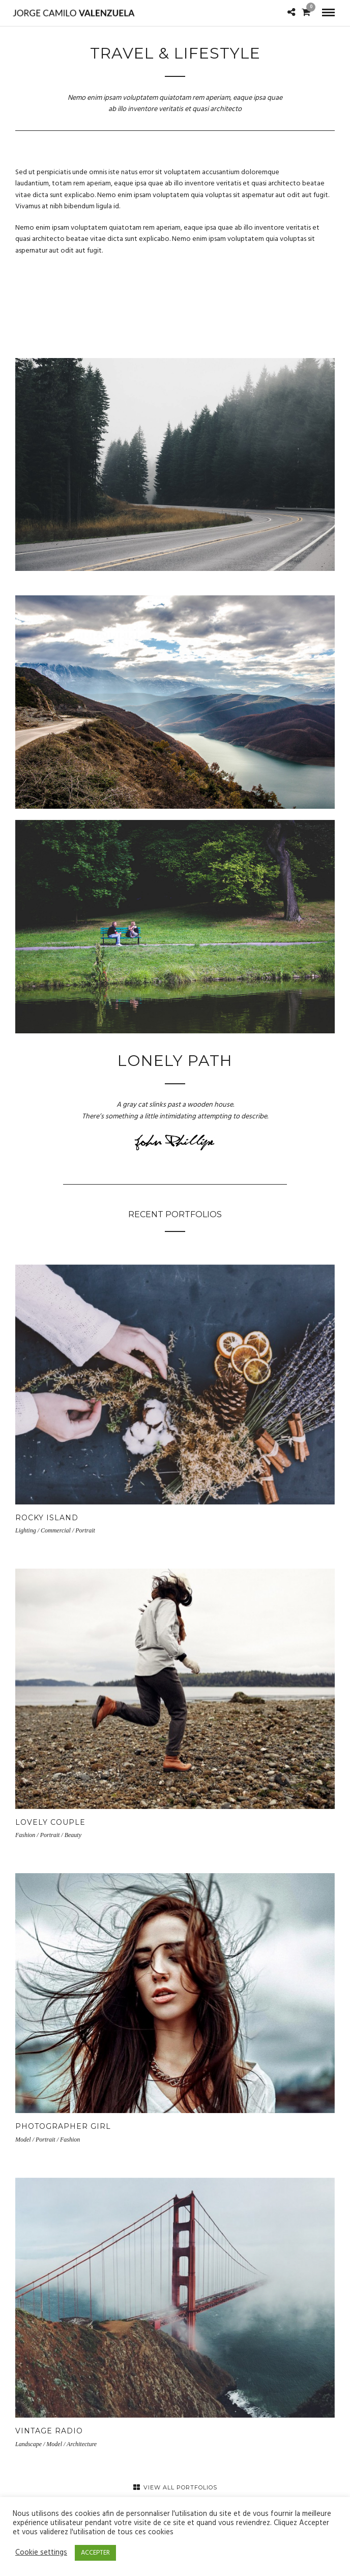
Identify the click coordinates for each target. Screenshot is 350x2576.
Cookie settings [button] (41, 2553)
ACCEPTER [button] (95, 2552)
